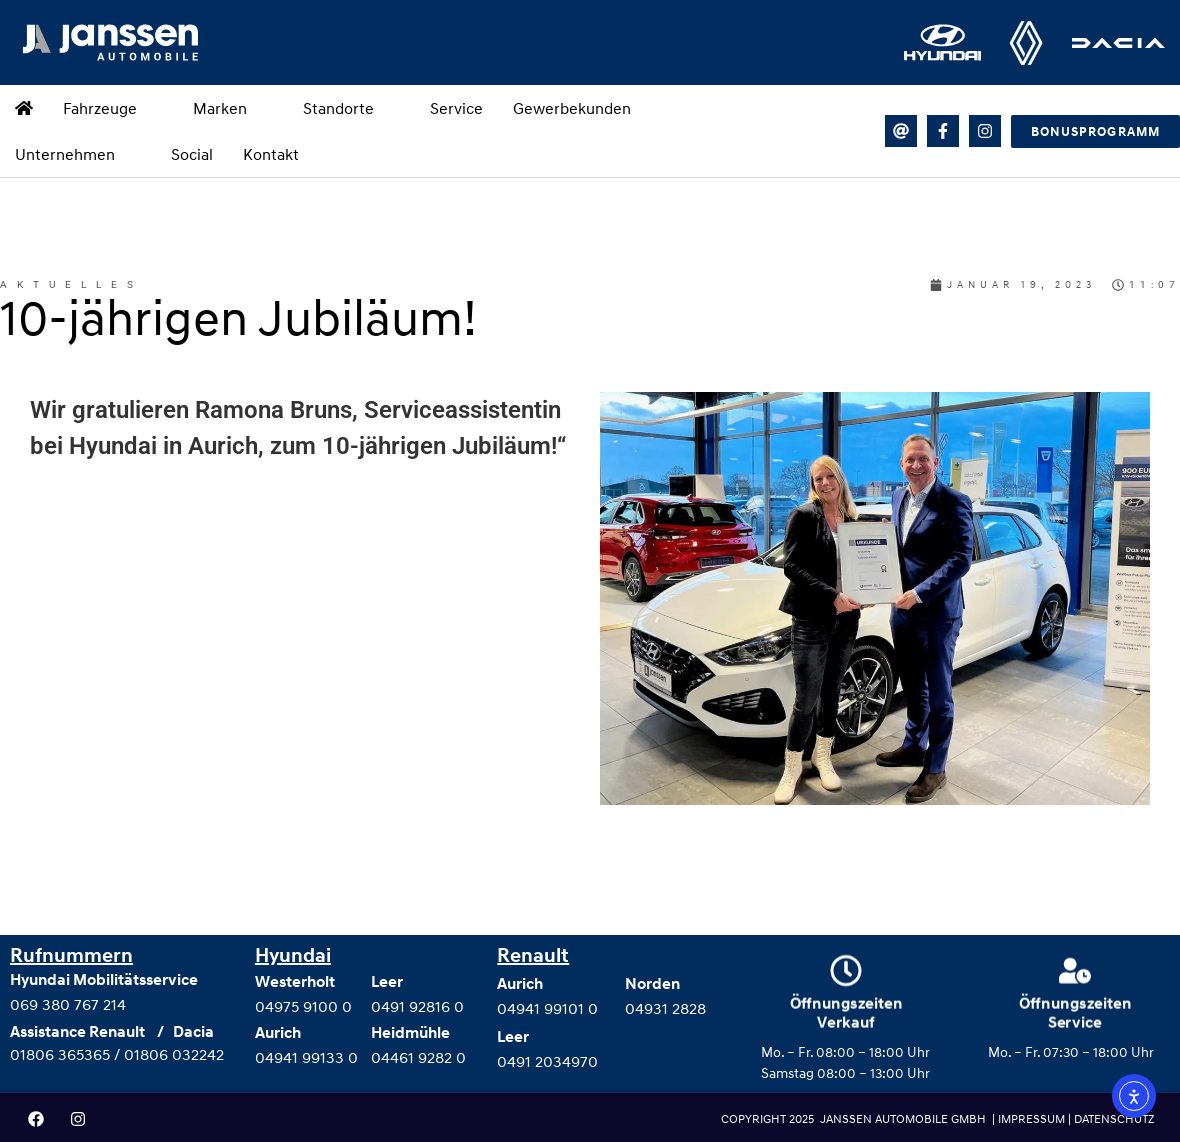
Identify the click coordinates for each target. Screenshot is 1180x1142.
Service (456, 108)
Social (192, 154)
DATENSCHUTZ (1114, 1118)
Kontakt (271, 154)
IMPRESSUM (1033, 1118)
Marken (233, 108)
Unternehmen (78, 154)
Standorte (351, 108)
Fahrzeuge (113, 108)
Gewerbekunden (572, 108)
